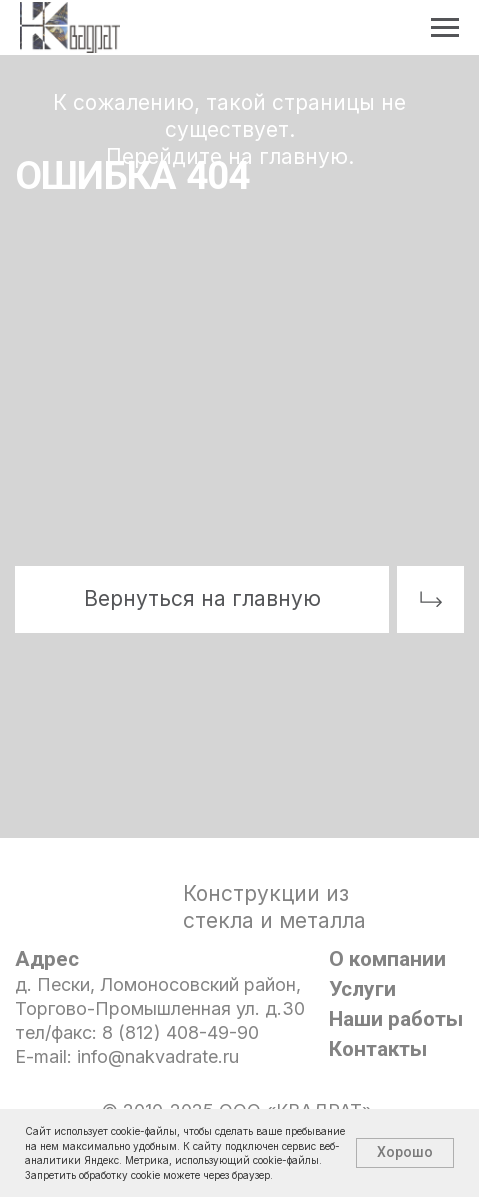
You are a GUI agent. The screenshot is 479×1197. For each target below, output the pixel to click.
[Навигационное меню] (445, 28)
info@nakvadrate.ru (158, 1056)
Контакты (378, 1049)
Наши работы (396, 1019)
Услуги (362, 989)
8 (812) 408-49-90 (180, 1032)
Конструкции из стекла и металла (274, 907)
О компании (387, 959)
